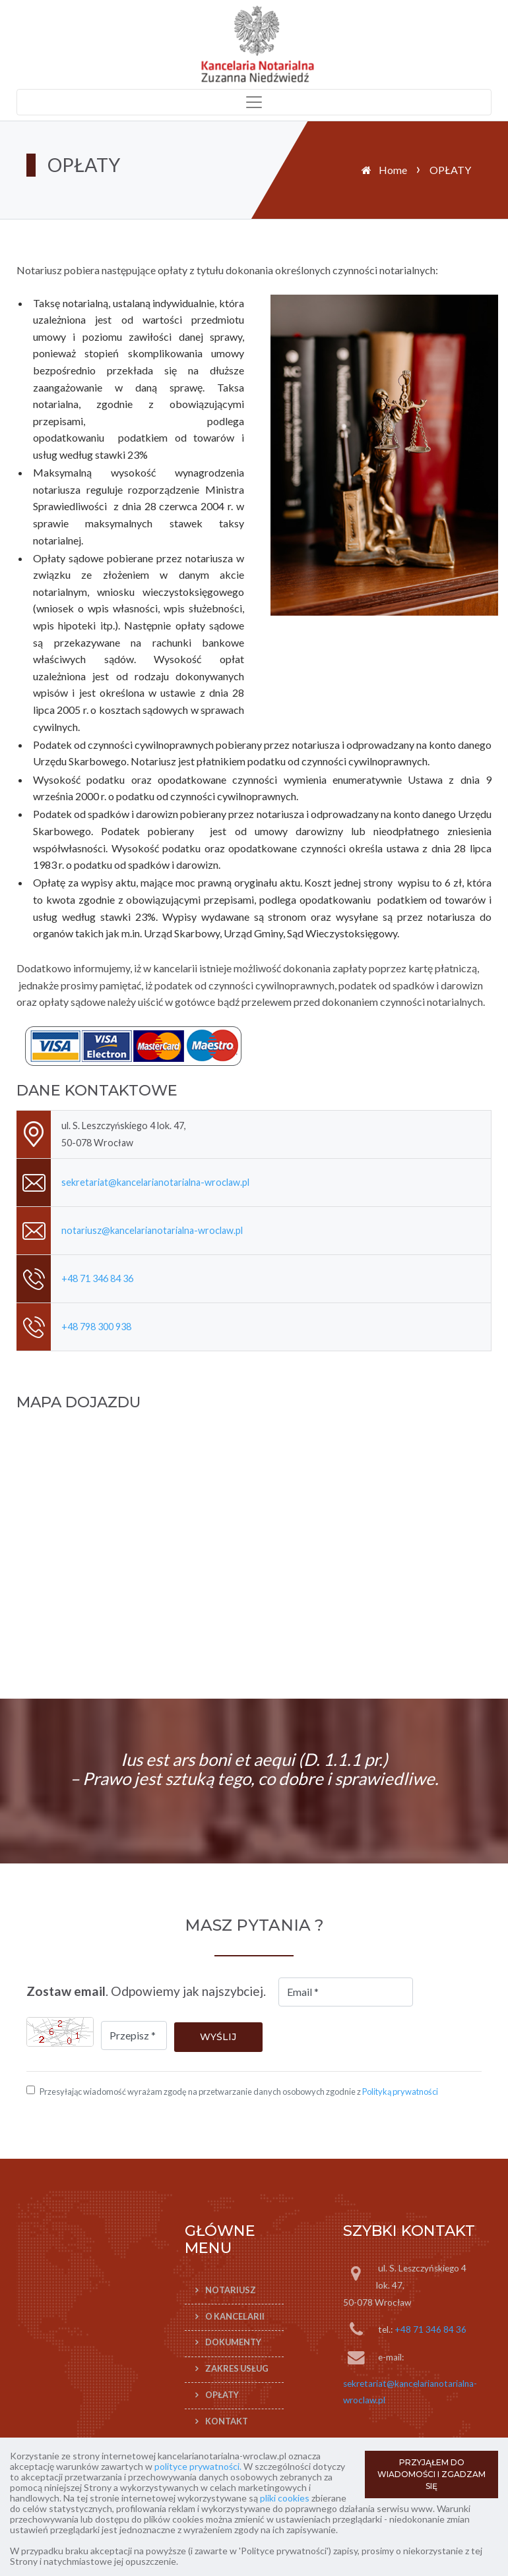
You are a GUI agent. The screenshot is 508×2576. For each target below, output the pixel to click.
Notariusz (230, 2290)
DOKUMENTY (233, 2342)
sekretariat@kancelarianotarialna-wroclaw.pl (155, 1182)
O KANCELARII (235, 2316)
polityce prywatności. (197, 2466)
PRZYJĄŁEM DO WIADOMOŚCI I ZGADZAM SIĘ (431, 2474)
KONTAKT (226, 2421)
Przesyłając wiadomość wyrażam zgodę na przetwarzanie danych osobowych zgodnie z (239, 2091)
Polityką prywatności (400, 2091)
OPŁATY (222, 2394)
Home (393, 169)
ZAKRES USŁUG (237, 2368)
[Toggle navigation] (254, 102)
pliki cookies (284, 2497)
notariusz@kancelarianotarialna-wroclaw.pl (152, 1230)
